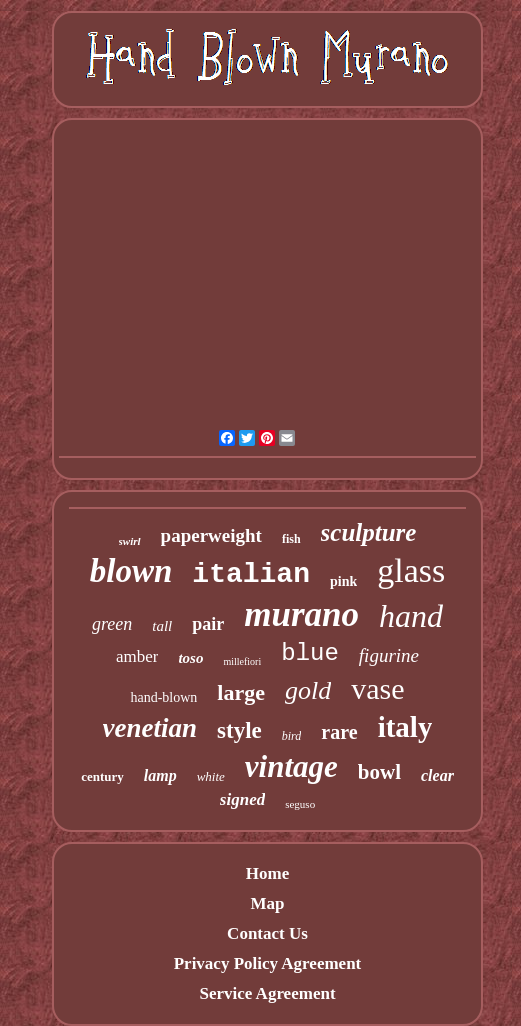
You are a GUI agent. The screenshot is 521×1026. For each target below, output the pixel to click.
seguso (300, 804)
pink (343, 581)
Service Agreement (267, 993)
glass (411, 570)
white (211, 776)
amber (137, 656)
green (112, 624)
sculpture (369, 532)
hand (411, 616)
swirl (130, 541)
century (102, 776)
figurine (389, 655)
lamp (160, 775)
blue (310, 653)
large (241, 692)
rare (339, 732)
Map (267, 903)
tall (162, 626)
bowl (379, 772)
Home (267, 873)
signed (242, 799)
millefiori (242, 661)
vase (377, 688)
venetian (150, 728)
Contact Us (267, 933)
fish (291, 539)
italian (251, 574)
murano (301, 614)
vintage (291, 766)
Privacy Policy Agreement (268, 963)
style (239, 730)
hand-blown (163, 697)
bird (292, 736)
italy (405, 727)
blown (131, 571)
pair (208, 624)
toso (190, 658)
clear (437, 775)
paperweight (211, 535)
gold (308, 690)
